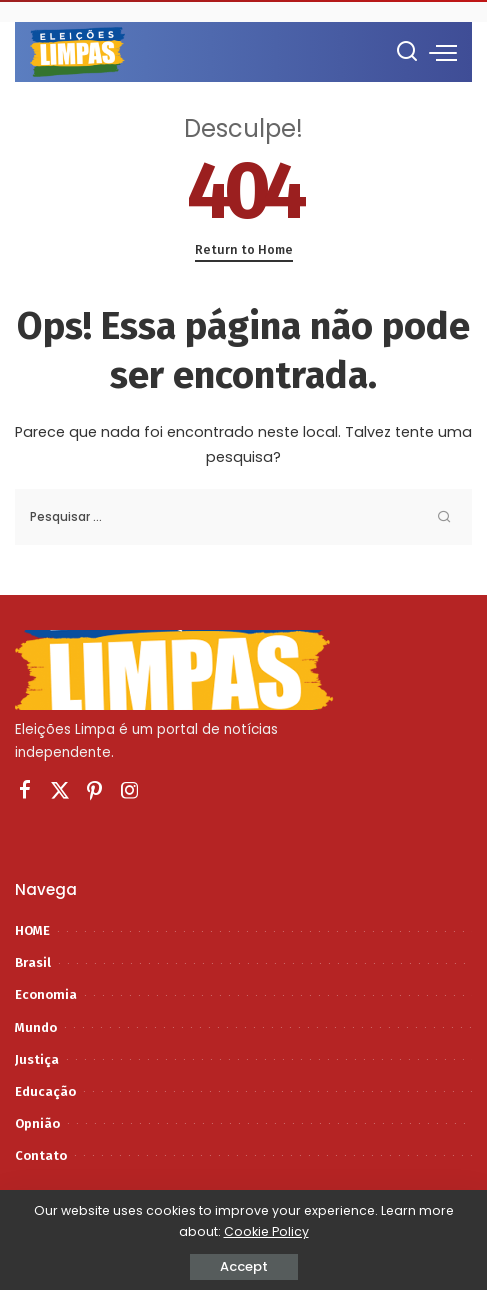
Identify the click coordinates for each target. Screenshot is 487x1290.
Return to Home (244, 249)
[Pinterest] (95, 791)
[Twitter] (60, 791)
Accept (244, 1266)
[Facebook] (25, 791)
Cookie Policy (266, 1231)
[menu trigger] (443, 52)
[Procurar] (407, 52)
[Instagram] (130, 791)
